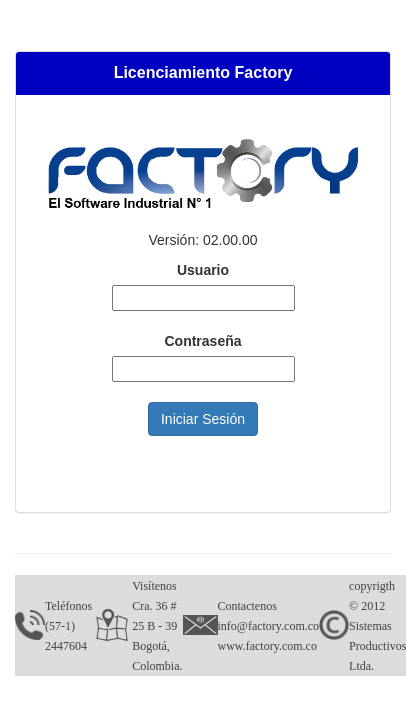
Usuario (203, 270)
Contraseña (202, 341)
